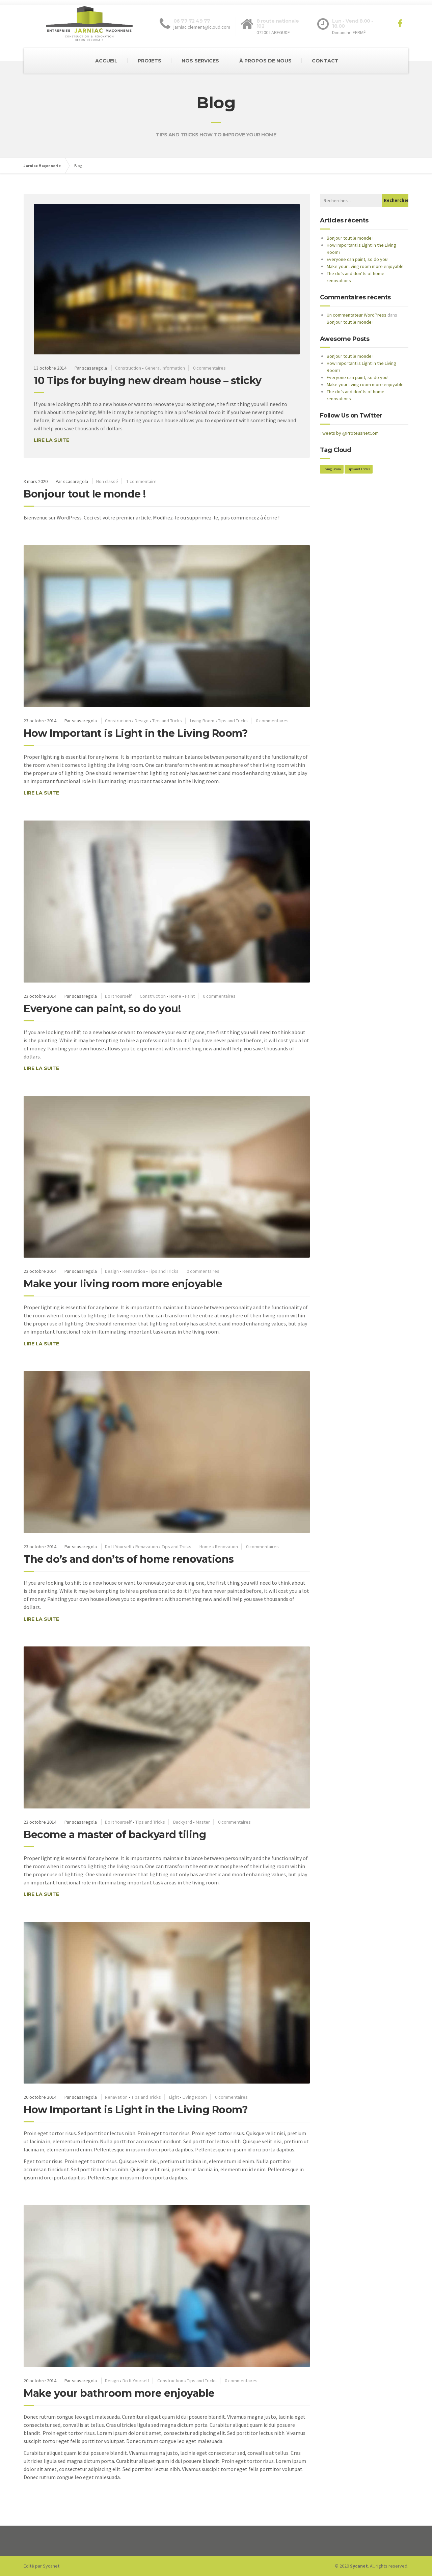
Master (203, 1822)
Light (174, 2097)
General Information (165, 368)
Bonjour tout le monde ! (85, 494)
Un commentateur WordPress (356, 315)
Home (175, 996)
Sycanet (51, 2566)
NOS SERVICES (200, 61)
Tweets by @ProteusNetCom (349, 433)
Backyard (182, 1822)
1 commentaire (141, 481)
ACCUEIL (106, 61)
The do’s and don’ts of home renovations (129, 1559)
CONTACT (325, 61)
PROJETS (149, 61)
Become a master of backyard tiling (115, 1834)
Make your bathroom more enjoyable (119, 2393)
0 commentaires (209, 368)
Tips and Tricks (167, 721)
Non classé (107, 481)
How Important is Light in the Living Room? (136, 733)
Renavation (134, 1271)
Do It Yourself (118, 996)
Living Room (202, 721)
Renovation (226, 1547)
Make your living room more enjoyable (123, 1284)
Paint (190, 996)
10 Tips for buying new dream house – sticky (148, 380)
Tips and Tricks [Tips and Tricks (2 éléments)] (358, 469)
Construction (128, 368)
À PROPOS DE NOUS (265, 61)
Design (141, 721)
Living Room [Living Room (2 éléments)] (332, 469)
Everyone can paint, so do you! (102, 1008)
